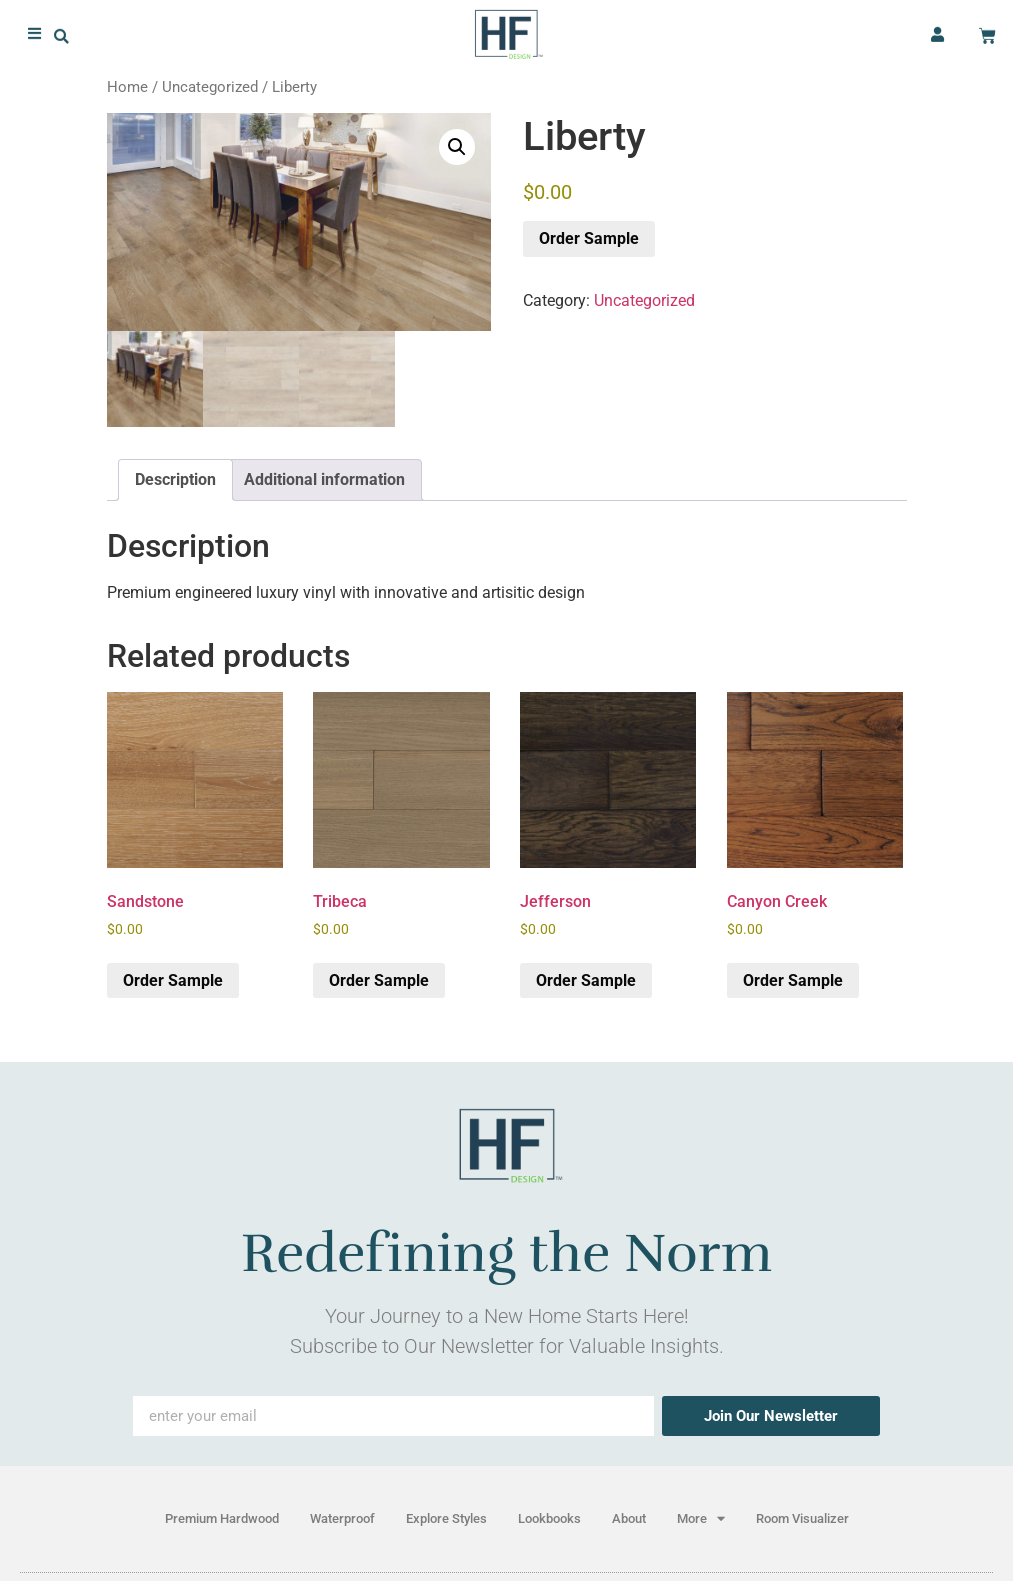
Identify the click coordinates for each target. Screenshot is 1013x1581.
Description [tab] (175, 479)
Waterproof (342, 1518)
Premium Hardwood (222, 1518)
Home (127, 87)
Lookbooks (549, 1518)
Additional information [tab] (324, 479)
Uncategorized (210, 87)
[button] (61, 33)
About (629, 1518)
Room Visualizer (802, 1518)
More (701, 1518)
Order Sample (589, 238)
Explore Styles (446, 1518)
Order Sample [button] (173, 980)
